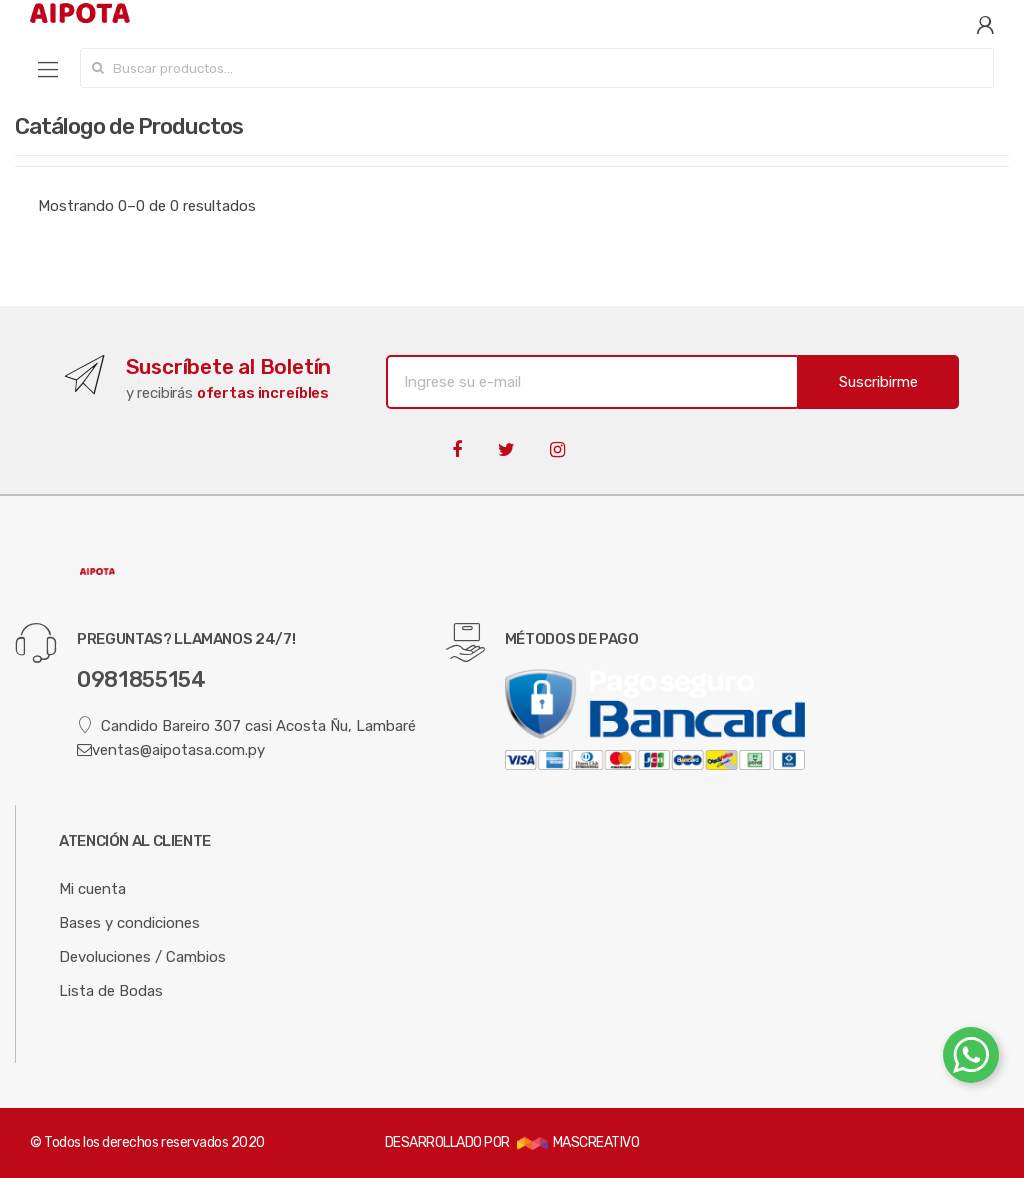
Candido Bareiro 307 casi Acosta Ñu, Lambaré (246, 725)
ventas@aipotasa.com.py (171, 750)
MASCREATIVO (578, 1142)
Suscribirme (878, 382)
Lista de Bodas (111, 991)
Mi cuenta (92, 889)
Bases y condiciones (129, 923)
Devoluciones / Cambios (142, 957)
